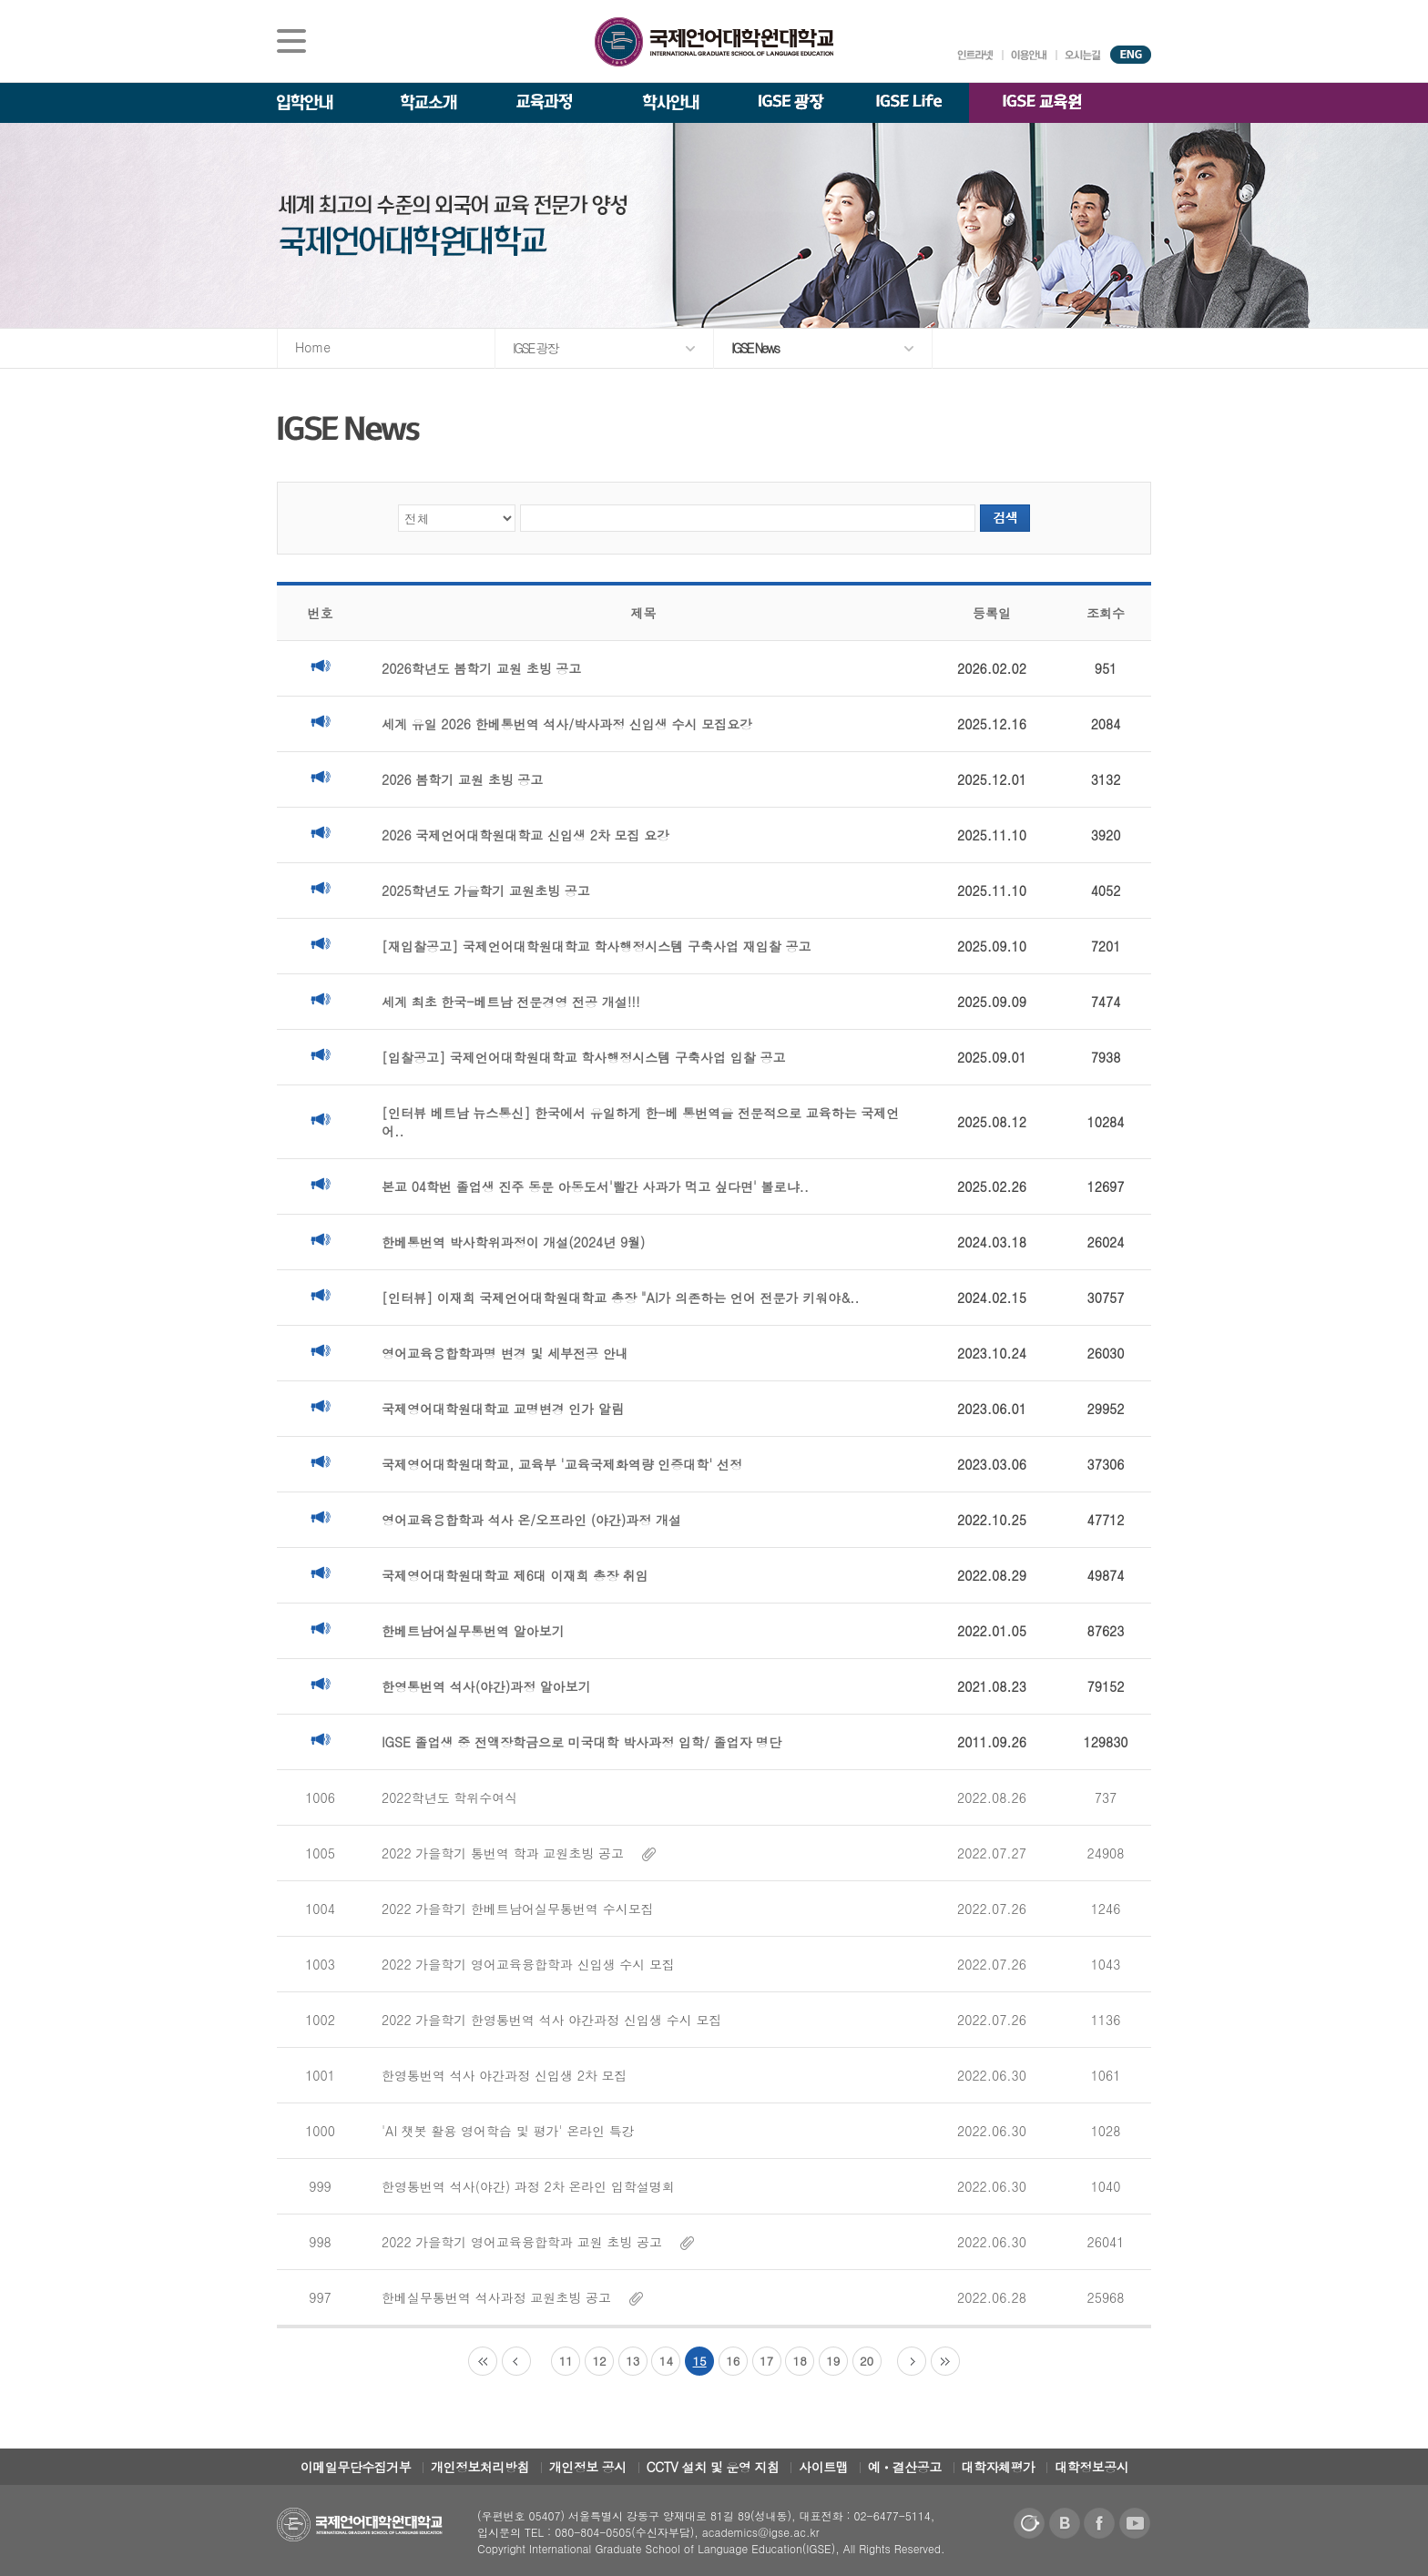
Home (313, 347)
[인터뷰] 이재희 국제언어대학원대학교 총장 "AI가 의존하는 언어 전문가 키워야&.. (621, 1297)
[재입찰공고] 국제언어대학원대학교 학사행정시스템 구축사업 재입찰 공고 (596, 946)
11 (566, 2360)
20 (866, 2360)
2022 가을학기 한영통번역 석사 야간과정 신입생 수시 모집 (551, 2020)
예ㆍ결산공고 (905, 2467)
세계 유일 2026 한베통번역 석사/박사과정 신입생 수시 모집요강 (567, 724)
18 (800, 2360)
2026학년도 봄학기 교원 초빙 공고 (481, 668)
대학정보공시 (1091, 2467)
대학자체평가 (998, 2467)
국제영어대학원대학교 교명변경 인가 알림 (503, 1409)
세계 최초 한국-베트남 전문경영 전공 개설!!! (511, 1002)
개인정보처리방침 (480, 2467)
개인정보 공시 (588, 2467)
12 (599, 2360)
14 (666, 2360)
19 (833, 2360)
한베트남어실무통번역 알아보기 (473, 1631)
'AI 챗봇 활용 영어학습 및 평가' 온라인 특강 (508, 2131)
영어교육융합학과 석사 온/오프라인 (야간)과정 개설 (531, 1520)
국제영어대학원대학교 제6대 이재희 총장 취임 (515, 1575)
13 (632, 2360)
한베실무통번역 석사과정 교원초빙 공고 (512, 2297)
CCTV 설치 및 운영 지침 (713, 2467)
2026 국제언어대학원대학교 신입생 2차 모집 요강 (525, 835)
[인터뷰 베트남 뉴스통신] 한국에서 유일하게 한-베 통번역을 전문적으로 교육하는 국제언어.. (640, 1122)
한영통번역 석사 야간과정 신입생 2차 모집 (504, 2075)
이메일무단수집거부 (356, 2467)
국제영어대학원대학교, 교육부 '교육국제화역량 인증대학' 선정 (562, 1464)
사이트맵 (823, 2467)
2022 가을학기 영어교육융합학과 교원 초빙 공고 (538, 2242)
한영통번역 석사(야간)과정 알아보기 (486, 1686)
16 (733, 2360)
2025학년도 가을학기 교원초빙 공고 (486, 890)
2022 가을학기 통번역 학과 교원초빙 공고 (519, 1853)
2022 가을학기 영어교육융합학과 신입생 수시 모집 (528, 1964)
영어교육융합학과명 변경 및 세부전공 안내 (505, 1353)
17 (766, 2360)
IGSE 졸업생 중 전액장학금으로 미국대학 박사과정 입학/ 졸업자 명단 (581, 1742)
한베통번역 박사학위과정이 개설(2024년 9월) (513, 1242)
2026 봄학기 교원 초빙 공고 (462, 779)
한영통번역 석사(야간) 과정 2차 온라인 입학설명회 (528, 2186)
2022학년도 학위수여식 (449, 1797)
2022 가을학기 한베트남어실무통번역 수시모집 (518, 1908)
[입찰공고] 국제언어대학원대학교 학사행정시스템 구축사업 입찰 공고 (583, 1057)
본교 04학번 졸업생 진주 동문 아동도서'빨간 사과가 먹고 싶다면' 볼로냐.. (595, 1186)
